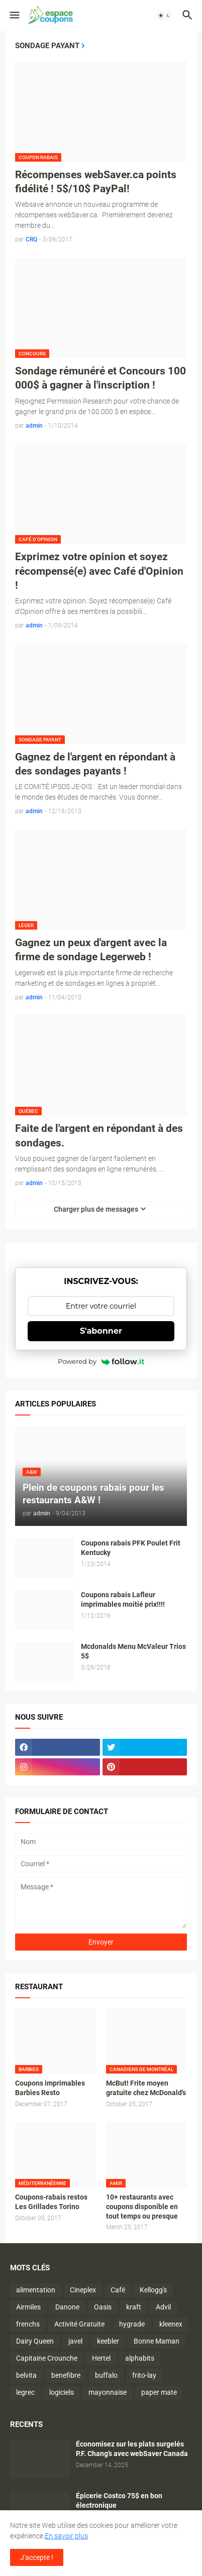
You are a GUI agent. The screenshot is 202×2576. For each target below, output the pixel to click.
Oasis (103, 2307)
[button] (14, 15)
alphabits (139, 2358)
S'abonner (101, 1331)
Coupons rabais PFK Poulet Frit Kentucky (130, 1548)
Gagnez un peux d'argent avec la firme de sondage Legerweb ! (91, 950)
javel (75, 2341)
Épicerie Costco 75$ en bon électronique (119, 2500)
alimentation (35, 2290)
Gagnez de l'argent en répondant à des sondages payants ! (95, 764)
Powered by (101, 1361)
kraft (133, 2307)
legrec (25, 2392)
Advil (163, 2307)
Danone (67, 2307)
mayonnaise (107, 2392)
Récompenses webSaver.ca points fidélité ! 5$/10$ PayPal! (95, 182)
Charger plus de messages (96, 1209)
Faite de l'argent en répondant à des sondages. (99, 1135)
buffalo (106, 2375)
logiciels (61, 2392)
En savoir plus (66, 2536)
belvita (26, 2375)
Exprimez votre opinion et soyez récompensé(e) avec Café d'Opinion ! (99, 571)
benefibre (65, 2375)
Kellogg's (153, 2290)
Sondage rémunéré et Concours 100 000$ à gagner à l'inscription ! (100, 378)
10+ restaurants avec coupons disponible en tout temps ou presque (142, 2206)
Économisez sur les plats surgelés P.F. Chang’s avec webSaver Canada (132, 2449)
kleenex (170, 2324)
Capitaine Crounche (46, 2358)
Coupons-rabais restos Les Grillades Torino (51, 2202)
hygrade (132, 2324)
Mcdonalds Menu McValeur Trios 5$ (133, 1651)
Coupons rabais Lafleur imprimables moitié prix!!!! (123, 1599)
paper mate (159, 2392)
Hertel (101, 2358)
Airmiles (28, 2307)
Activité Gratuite (79, 2324)
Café (118, 2290)
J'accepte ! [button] (36, 2557)
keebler (108, 2341)
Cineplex (83, 2290)
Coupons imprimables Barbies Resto (50, 2088)
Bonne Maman (156, 2341)
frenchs (28, 2324)
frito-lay (144, 2375)
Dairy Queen (35, 2341)
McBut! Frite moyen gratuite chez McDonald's (146, 2088)
